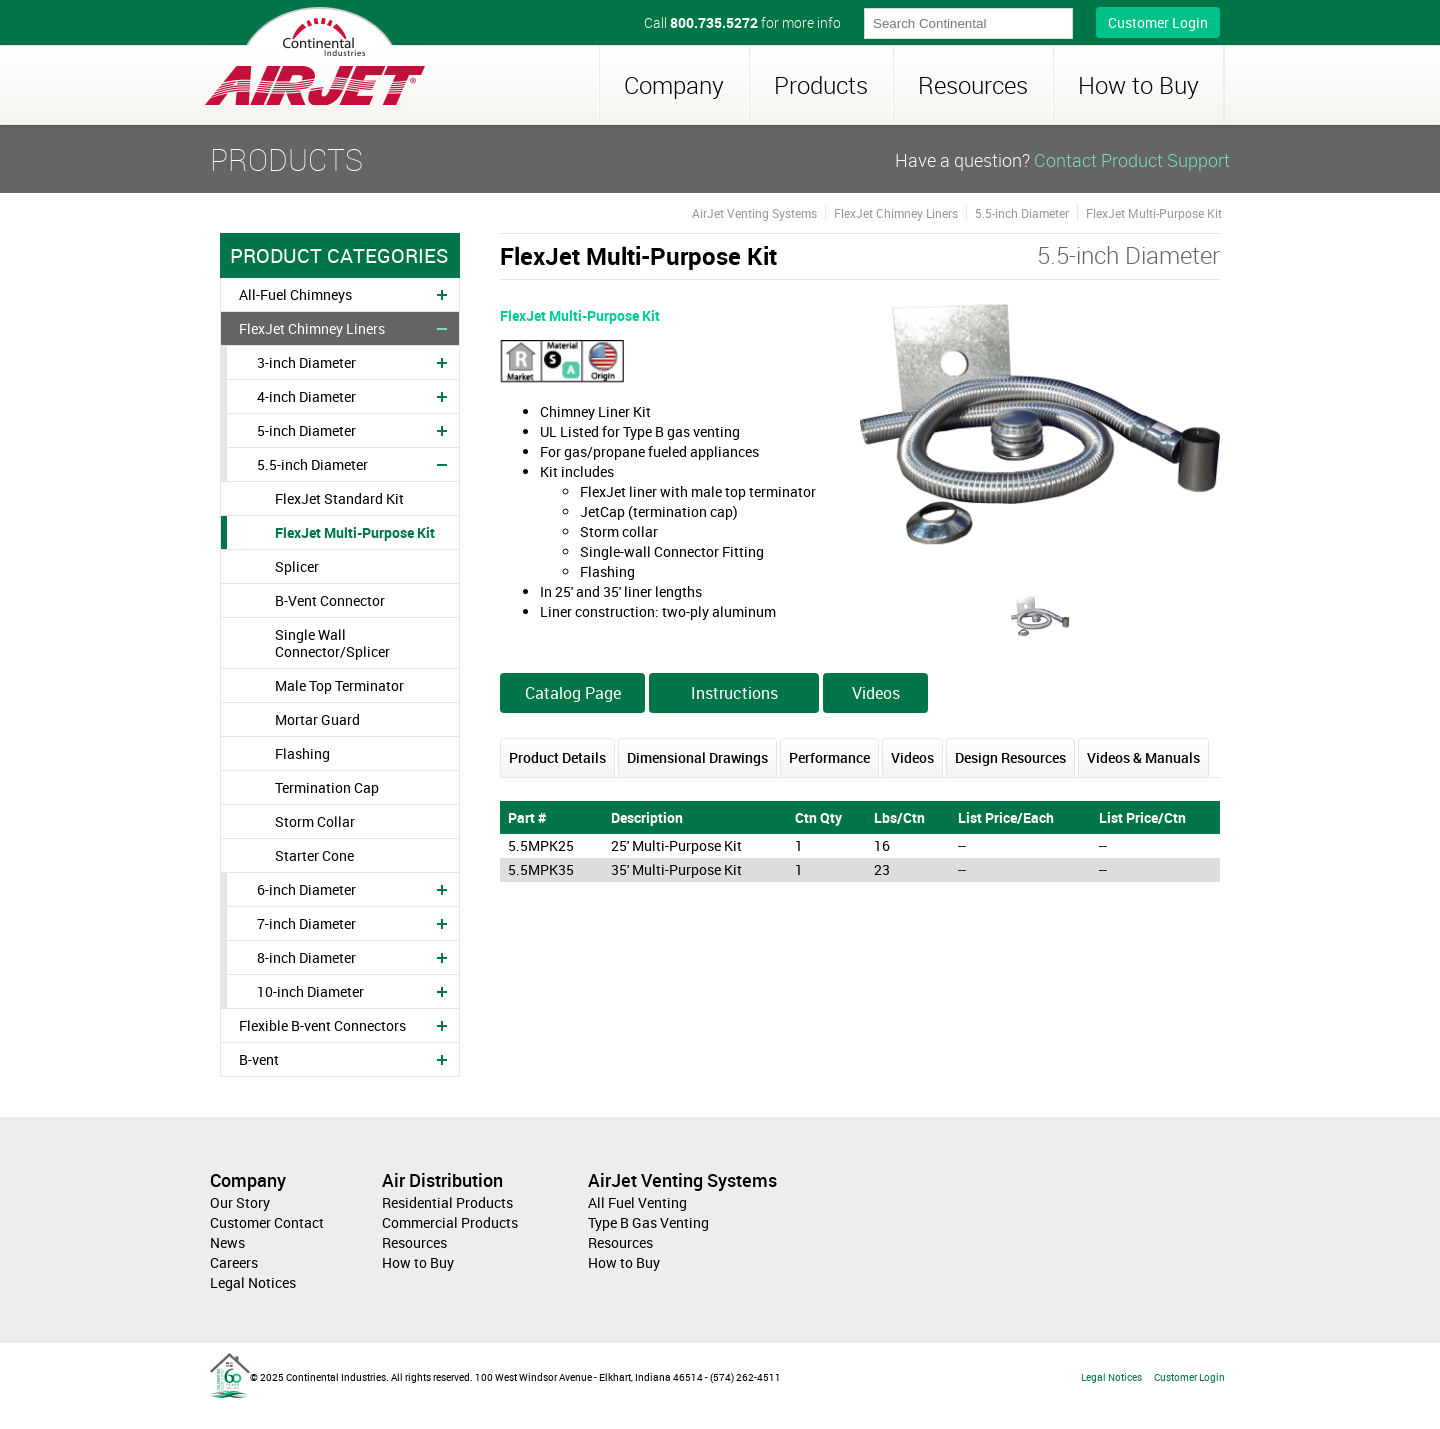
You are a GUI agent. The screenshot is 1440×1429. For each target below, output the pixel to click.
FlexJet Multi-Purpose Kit (355, 532)
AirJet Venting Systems (754, 213)
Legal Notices (253, 1282)
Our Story (240, 1202)
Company (674, 85)
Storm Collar (315, 821)
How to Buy (1138, 85)
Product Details (557, 757)
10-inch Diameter (310, 991)
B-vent (259, 1059)
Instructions (734, 693)
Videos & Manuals (1143, 757)
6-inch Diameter (306, 889)
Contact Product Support (1132, 160)
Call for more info (742, 22)
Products (821, 85)
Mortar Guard (317, 719)
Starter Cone (314, 855)
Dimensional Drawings (697, 757)
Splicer (297, 566)
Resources (973, 85)
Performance (829, 757)
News (227, 1242)
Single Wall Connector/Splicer (332, 643)
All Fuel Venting (637, 1202)
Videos (876, 693)
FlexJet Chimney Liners (312, 328)
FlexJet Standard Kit (339, 498)
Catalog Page (573, 693)
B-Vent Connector (330, 600)
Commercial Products (450, 1222)
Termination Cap (327, 787)
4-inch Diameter (306, 396)
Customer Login (1158, 22)
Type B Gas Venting (648, 1222)
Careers (234, 1262)
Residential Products (447, 1202)
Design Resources (1010, 757)
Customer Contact (267, 1222)
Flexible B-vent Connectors (322, 1025)
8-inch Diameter (306, 957)
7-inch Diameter (306, 923)
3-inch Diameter (306, 362)
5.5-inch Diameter (312, 464)
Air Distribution (442, 1180)
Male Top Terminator (339, 685)
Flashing (302, 753)
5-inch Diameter (306, 430)
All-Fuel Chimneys (295, 294)
